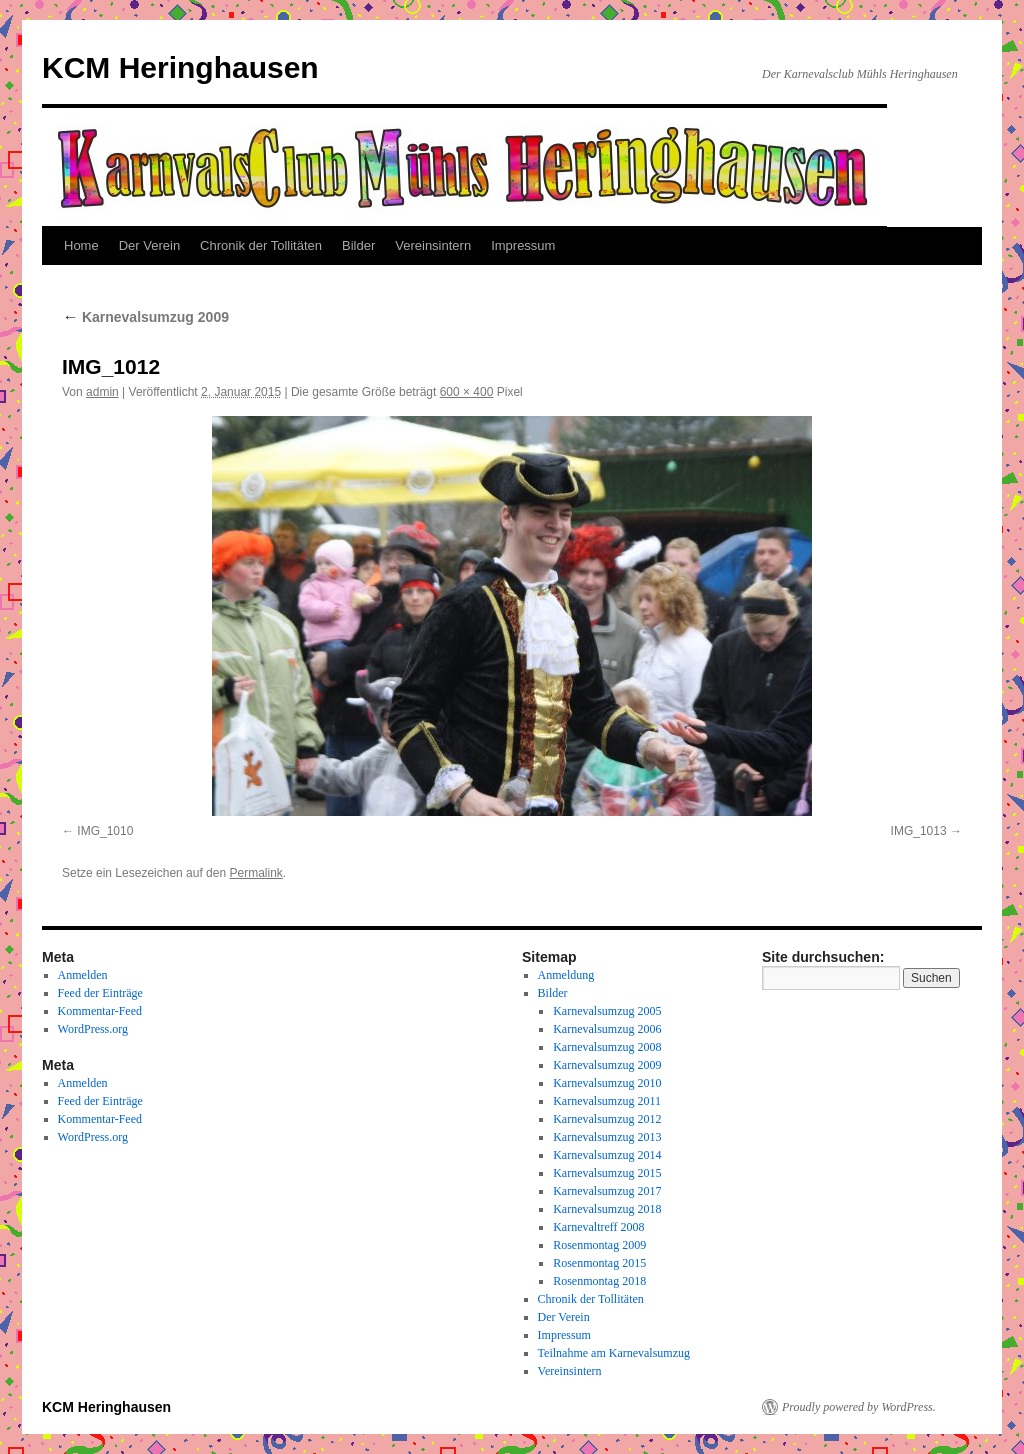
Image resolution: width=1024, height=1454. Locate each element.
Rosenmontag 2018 (599, 1281)
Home (81, 245)
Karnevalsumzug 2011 (607, 1101)
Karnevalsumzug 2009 (145, 317)
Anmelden (83, 975)
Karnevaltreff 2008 (598, 1227)
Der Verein (149, 245)
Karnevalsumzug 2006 (607, 1029)
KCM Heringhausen (180, 67)
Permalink (255, 873)
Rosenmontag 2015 (599, 1263)
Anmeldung (566, 975)
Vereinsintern (433, 245)
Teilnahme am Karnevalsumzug (614, 1353)
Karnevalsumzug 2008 (607, 1047)
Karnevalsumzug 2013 (607, 1137)
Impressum (523, 245)
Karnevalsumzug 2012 (607, 1119)
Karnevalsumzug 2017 (607, 1191)
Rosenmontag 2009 (599, 1245)
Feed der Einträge (100, 993)
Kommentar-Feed (100, 1011)
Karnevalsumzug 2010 (607, 1083)
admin (102, 392)
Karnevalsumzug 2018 (607, 1209)
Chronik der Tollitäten (261, 245)
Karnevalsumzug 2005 (607, 1011)
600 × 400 (467, 392)
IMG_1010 (105, 831)
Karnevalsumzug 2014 (607, 1155)
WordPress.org (93, 1029)
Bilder (358, 245)
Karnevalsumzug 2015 (607, 1173)
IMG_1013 (919, 831)
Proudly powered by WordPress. (859, 1407)
